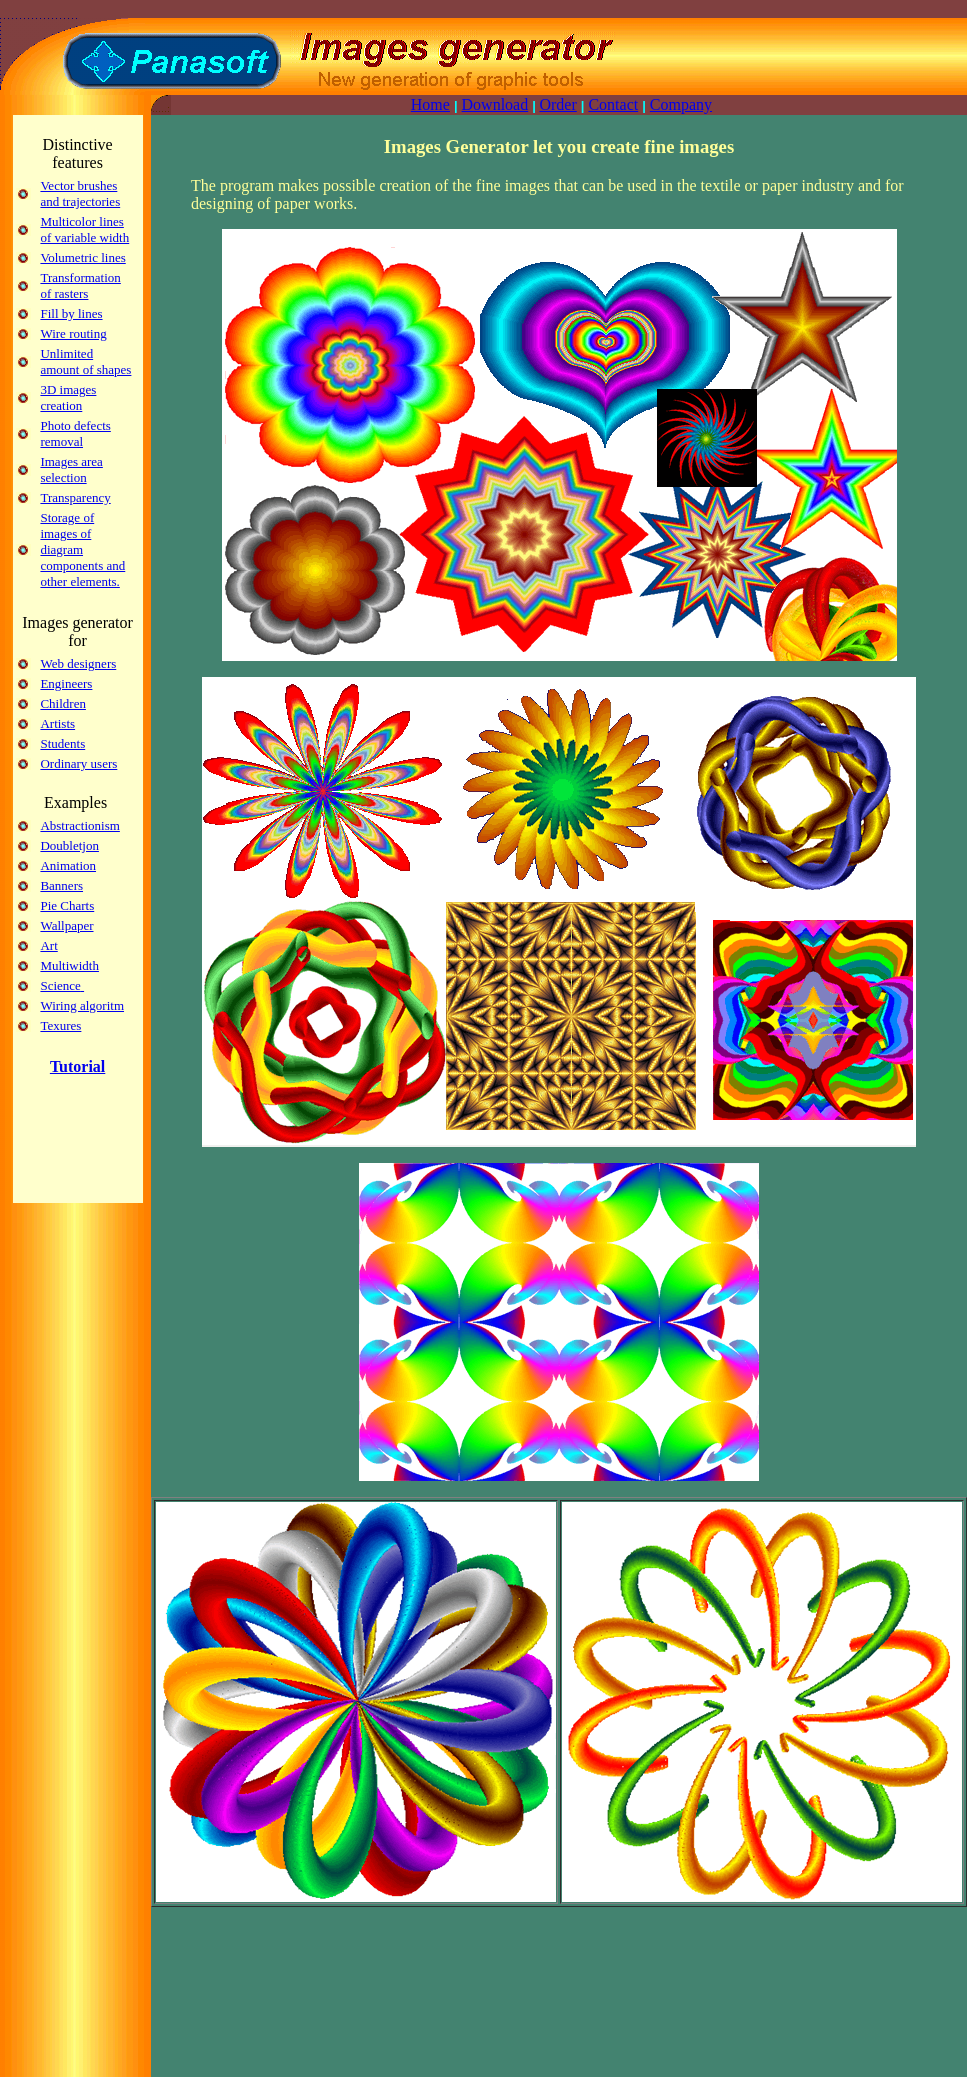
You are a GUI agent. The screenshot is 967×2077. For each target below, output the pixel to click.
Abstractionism (79, 825)
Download (495, 104)
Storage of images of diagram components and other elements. (82, 549)
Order (557, 104)
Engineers (66, 683)
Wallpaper (66, 925)
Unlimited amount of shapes (85, 361)
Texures (60, 1025)
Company (681, 104)
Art (48, 945)
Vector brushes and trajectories (80, 193)
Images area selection (71, 469)
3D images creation (68, 397)
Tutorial (77, 1066)
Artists (57, 723)
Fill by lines (71, 313)
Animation (68, 865)
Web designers (78, 663)
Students (62, 743)
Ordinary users (78, 763)
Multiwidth (69, 965)
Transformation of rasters (80, 285)
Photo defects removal (75, 433)
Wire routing (73, 333)
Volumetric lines (82, 257)
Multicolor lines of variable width (84, 229)
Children (63, 703)
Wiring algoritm (82, 1005)
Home (430, 104)
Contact (613, 104)
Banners (61, 885)
